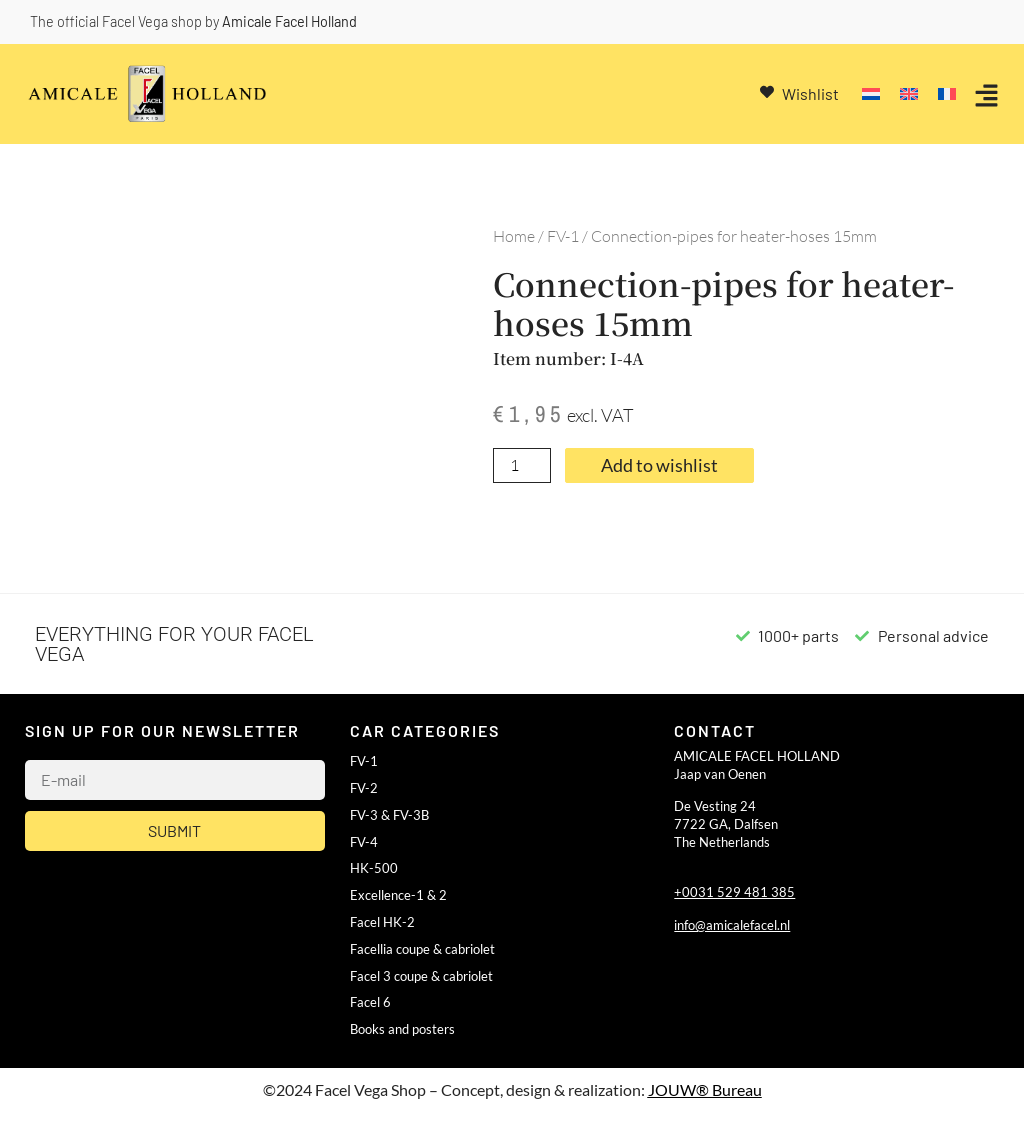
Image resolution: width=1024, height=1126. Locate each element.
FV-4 (364, 842)
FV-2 (364, 788)
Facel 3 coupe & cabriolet (421, 976)
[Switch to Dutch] (871, 94)
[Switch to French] (947, 94)
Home (514, 236)
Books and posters (402, 1029)
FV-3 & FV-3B (389, 815)
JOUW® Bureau (705, 1089)
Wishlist (810, 93)
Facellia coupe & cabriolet (422, 949)
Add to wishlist (659, 465)
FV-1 (563, 236)
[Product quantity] (522, 466)
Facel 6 (370, 1002)
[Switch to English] (909, 94)
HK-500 (374, 868)
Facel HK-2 (382, 922)
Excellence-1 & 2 (398, 895)
